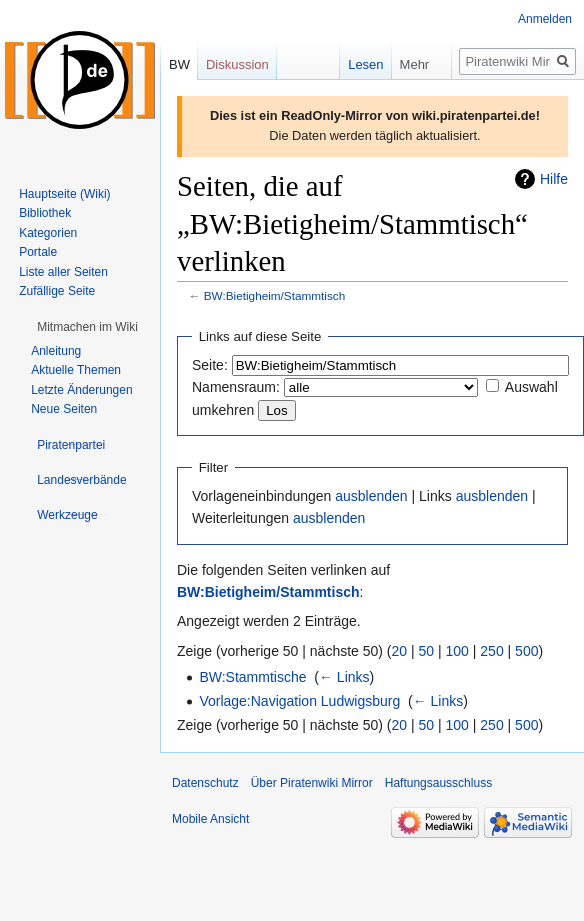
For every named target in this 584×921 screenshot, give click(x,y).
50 (427, 651)
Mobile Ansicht (210, 819)
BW (179, 64)
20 (400, 651)
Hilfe (554, 179)
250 (491, 651)
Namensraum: (236, 387)
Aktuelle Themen (76, 370)
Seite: (210, 365)
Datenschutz (205, 783)
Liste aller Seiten (63, 272)
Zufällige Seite (57, 291)
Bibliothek (45, 213)
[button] (87, 327)
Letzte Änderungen (81, 390)
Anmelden (545, 19)
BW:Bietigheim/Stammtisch (274, 295)
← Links (344, 677)
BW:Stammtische (252, 677)
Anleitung (56, 351)
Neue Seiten (64, 409)
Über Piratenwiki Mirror (312, 783)
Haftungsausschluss (438, 783)
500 (526, 651)
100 (457, 651)
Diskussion (237, 64)
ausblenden (371, 496)
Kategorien (48, 233)
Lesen (351, 64)
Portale (38, 252)
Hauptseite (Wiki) (64, 194)
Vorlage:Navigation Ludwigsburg (299, 701)
